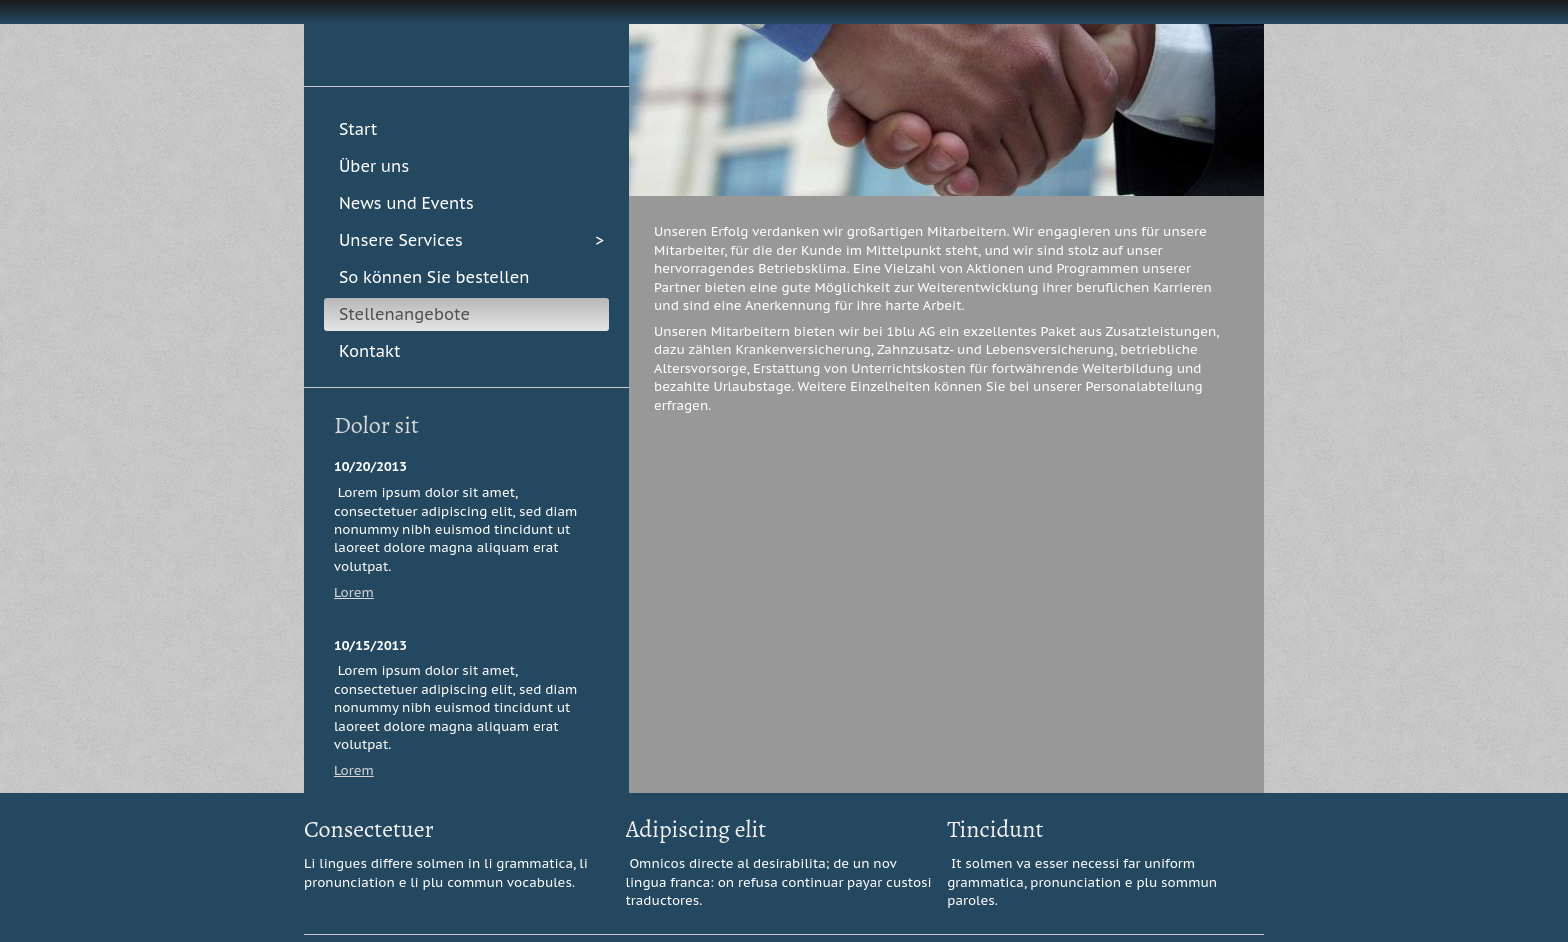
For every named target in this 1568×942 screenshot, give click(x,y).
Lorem (354, 592)
